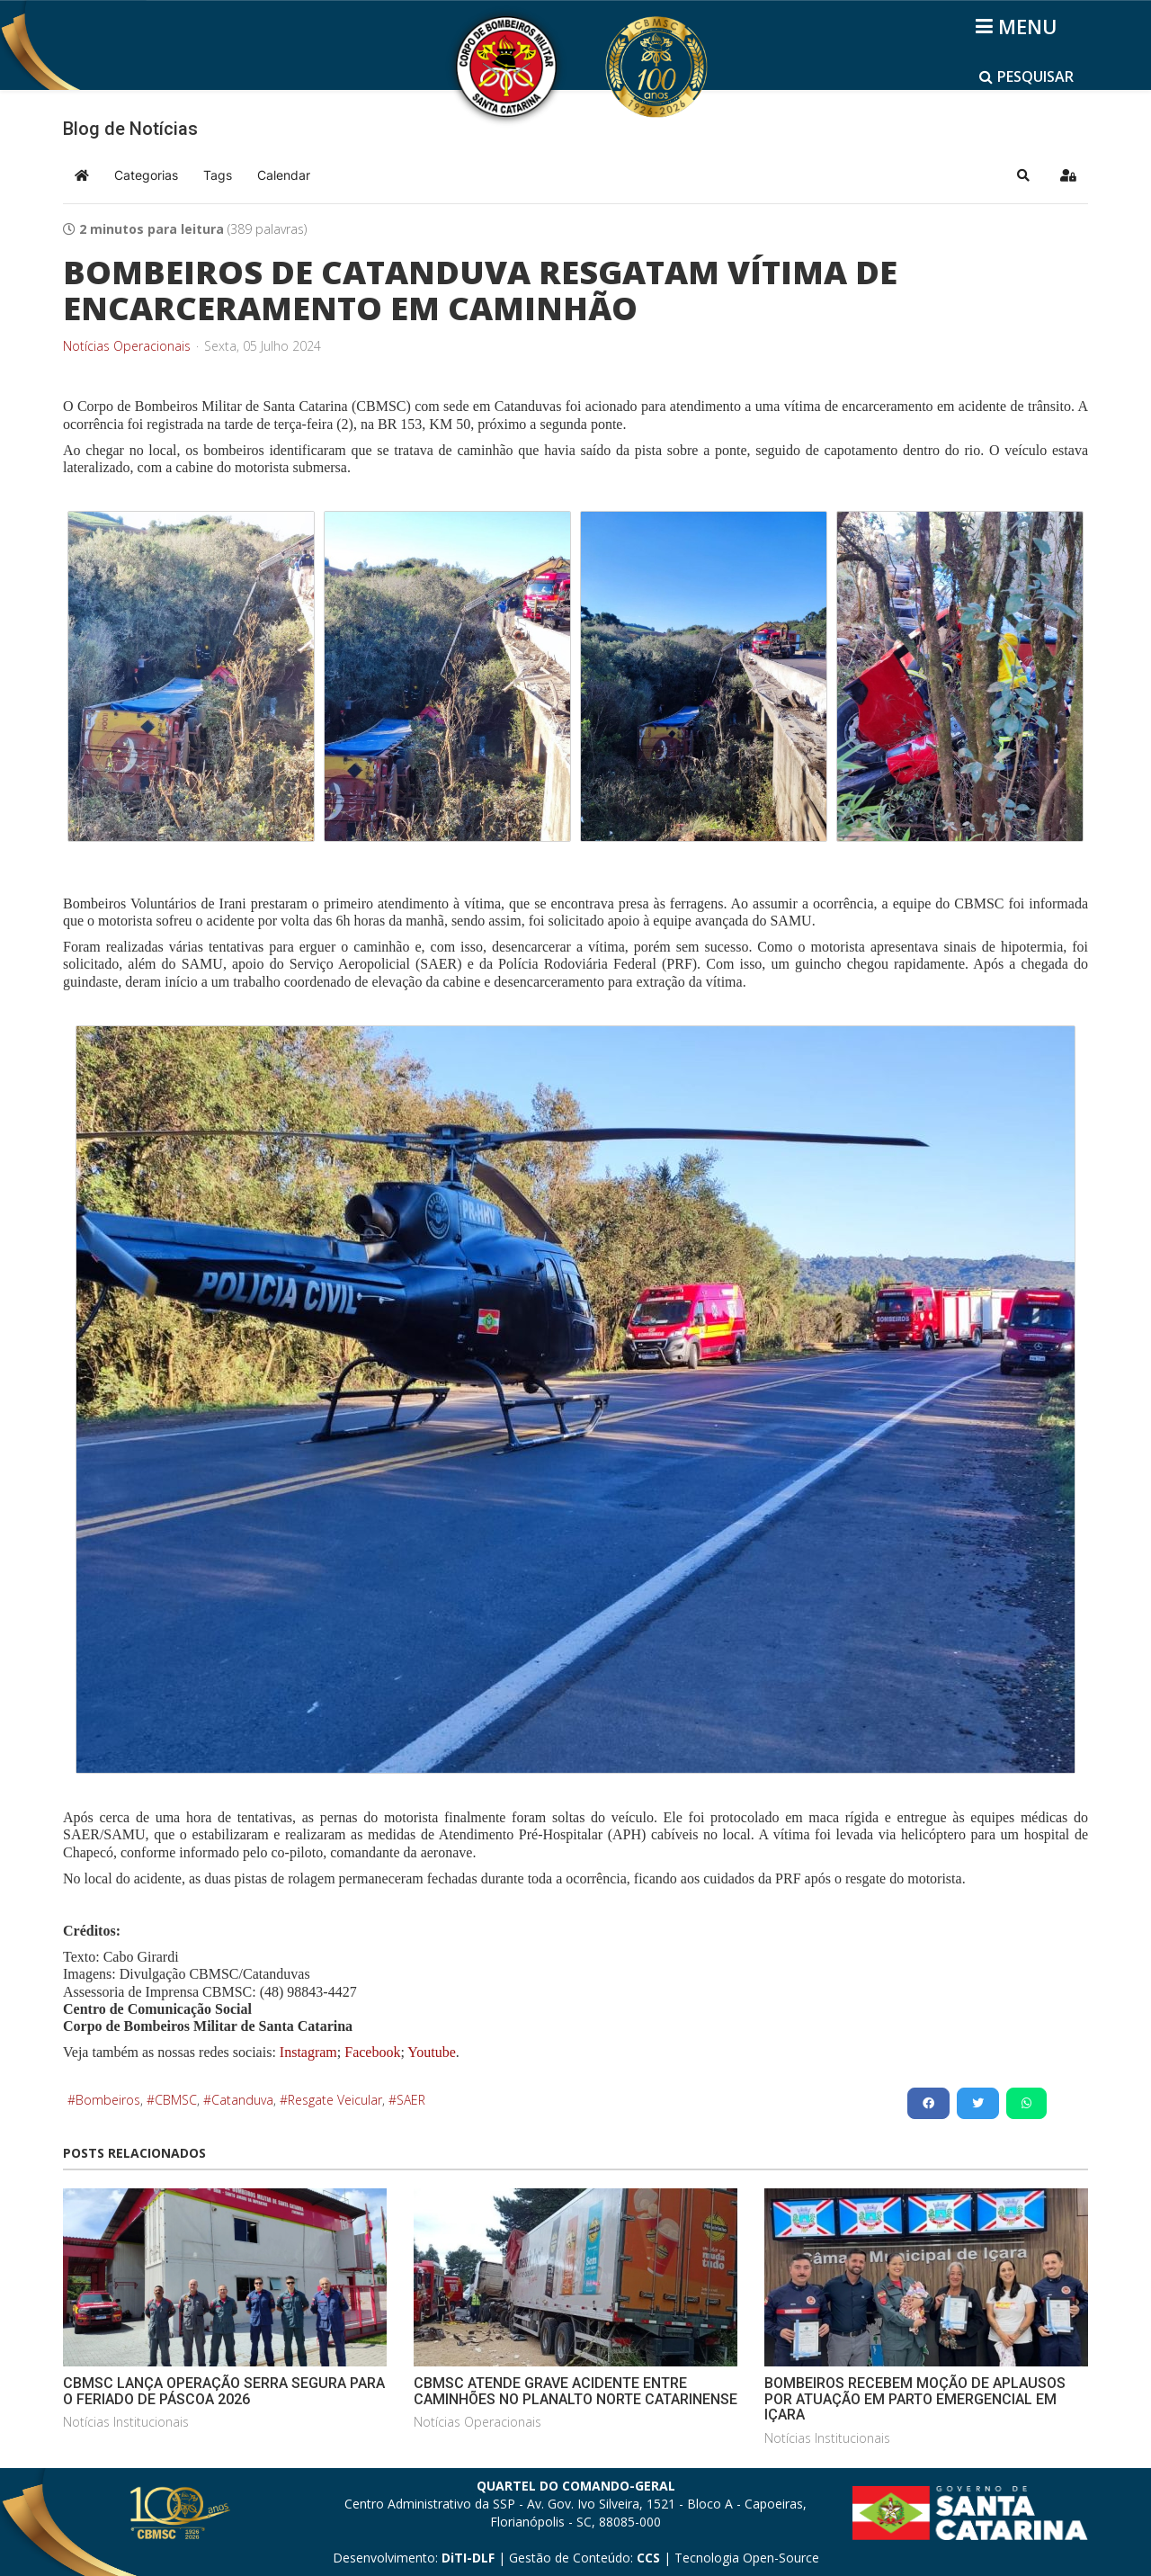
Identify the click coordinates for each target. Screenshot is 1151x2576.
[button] (1023, 175)
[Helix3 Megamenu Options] (1019, 26)
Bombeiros (108, 2099)
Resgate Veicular (335, 2099)
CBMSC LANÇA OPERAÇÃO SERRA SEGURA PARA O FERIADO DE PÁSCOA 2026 (224, 2391)
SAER (411, 2099)
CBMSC (176, 2099)
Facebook (372, 2052)
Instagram (308, 2052)
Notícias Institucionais (126, 2421)
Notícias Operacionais (127, 346)
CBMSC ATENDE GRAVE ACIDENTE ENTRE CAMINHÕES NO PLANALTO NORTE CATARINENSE (575, 2391)
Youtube (430, 2052)
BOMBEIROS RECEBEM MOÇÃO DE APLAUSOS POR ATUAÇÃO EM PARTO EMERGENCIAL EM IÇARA (915, 2399)
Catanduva (242, 2099)
